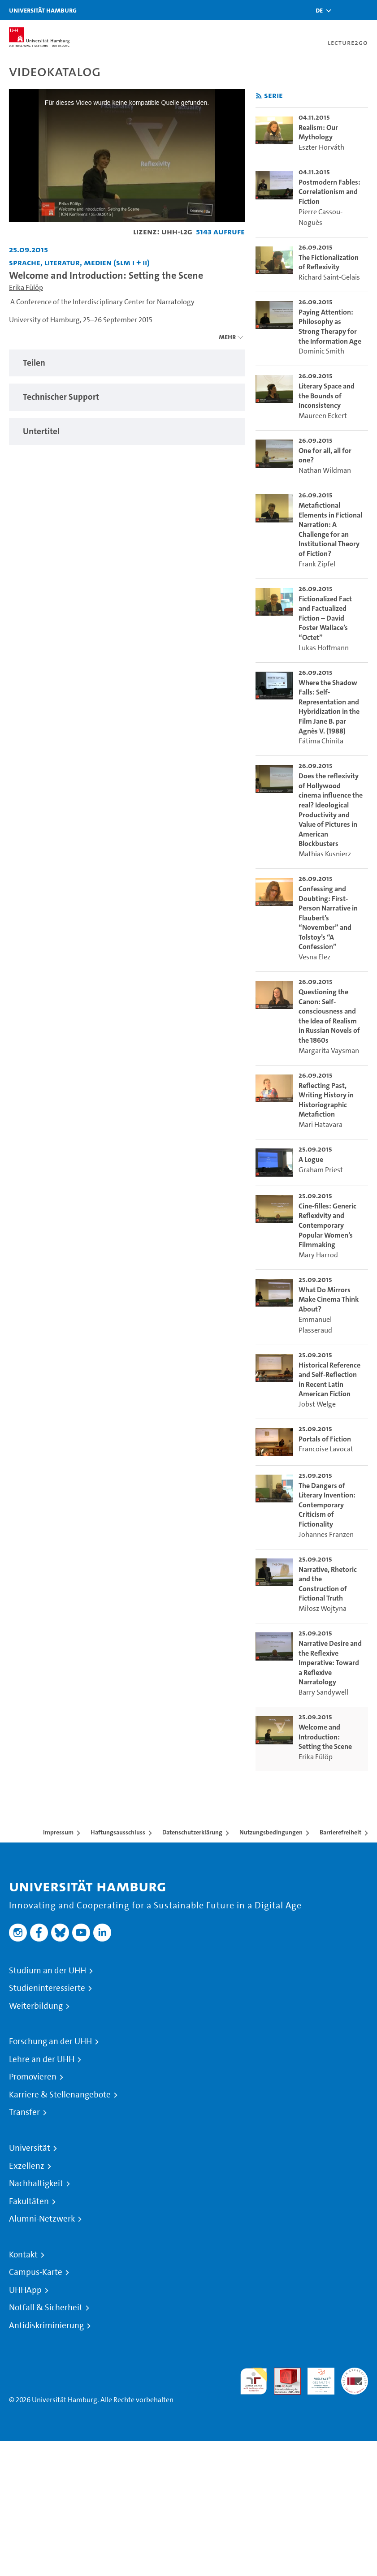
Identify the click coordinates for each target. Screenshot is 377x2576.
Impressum (58, 1832)
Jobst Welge (317, 1404)
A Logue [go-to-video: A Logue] (311, 1159)
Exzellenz (26, 2166)
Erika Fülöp (26, 287)
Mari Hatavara (320, 1124)
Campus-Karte (35, 2272)
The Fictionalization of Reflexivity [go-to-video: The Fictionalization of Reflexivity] (329, 262)
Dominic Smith (321, 351)
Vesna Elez (314, 957)
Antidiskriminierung (46, 2325)
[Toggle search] (343, 10)
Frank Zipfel (317, 564)
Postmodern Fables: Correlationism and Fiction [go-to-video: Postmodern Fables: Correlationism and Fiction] (329, 191)
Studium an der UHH (47, 1970)
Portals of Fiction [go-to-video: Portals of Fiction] (325, 1439)
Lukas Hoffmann (324, 647)
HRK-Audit (316, 2378)
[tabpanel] (127, 363)
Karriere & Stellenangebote (60, 2095)
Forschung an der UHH (50, 2041)
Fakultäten (29, 2201)
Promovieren (32, 2077)
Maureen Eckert (323, 415)
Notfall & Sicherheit (45, 2307)
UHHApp (25, 2290)
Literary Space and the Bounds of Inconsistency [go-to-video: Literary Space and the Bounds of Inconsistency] (327, 395)
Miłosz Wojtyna (323, 1608)
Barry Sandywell (323, 1692)
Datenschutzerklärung (192, 1832)
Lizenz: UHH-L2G (162, 231)
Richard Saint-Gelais (329, 277)
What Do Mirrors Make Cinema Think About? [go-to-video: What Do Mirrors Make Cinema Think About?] (329, 1299)
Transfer (24, 2112)
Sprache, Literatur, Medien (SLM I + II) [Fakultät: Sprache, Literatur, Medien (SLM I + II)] (79, 262)
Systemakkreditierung (354, 2373)
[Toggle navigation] (366, 10)
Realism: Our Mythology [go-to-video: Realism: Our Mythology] (318, 132)
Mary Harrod (318, 1255)
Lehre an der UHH (41, 2059)
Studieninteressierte (47, 1988)
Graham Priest (321, 1169)
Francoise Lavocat (326, 1449)
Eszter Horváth (321, 147)
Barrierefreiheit (340, 1832)
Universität (29, 2148)
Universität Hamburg (43, 10)
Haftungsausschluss (118, 1832)
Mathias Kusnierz (325, 854)
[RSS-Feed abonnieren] (259, 96)
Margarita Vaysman (329, 1050)
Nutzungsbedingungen (271, 1832)
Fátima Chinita (321, 741)
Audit (282, 2373)
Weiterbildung (36, 2006)
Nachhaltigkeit (36, 2183)
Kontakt (23, 2255)
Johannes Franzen (326, 1534)
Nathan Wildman (325, 470)
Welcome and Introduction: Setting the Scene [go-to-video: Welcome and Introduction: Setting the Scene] (325, 1736)
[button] (319, 10)
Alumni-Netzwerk (42, 2219)
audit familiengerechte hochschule (253, 2381)
